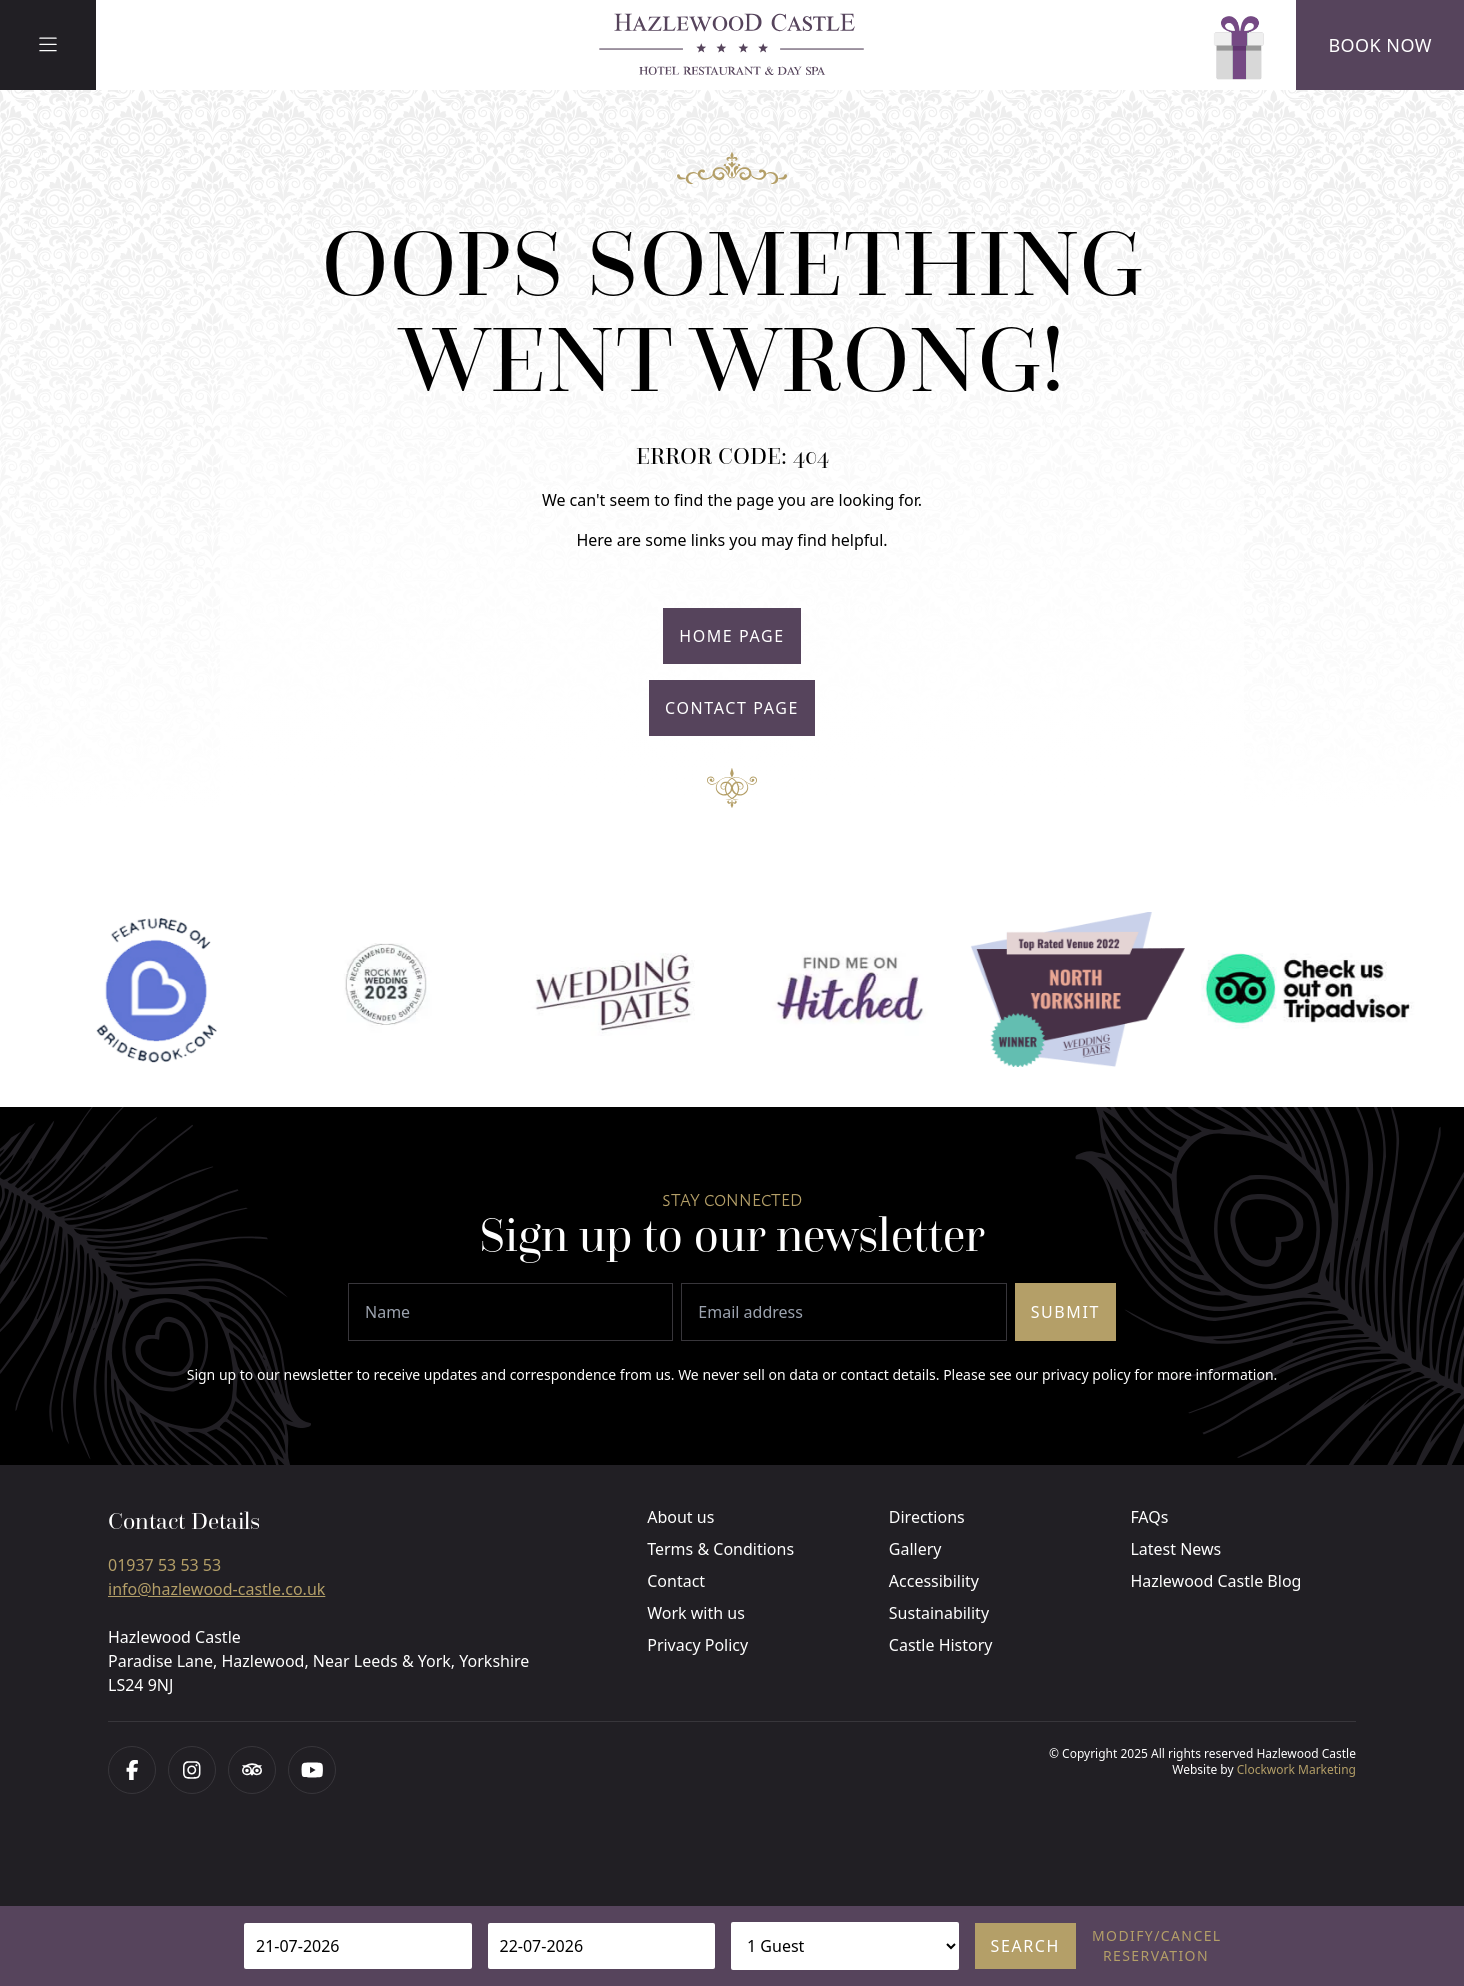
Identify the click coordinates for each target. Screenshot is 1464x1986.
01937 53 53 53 (164, 1565)
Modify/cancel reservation (1156, 1945)
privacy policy (1086, 1374)
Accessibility (934, 1581)
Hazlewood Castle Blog (1215, 1581)
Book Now (1380, 45)
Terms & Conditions (720, 1549)
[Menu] (48, 45)
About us (680, 1517)
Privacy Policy (697, 1645)
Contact (676, 1581)
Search (1025, 1946)
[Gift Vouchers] (1236, 45)
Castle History (941, 1645)
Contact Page (732, 708)
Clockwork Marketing (1296, 1769)
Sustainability (939, 1613)
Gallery (915, 1549)
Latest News (1175, 1549)
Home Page (732, 636)
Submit (1065, 1312)
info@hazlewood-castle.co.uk (216, 1589)
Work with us (696, 1613)
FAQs (1149, 1517)
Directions (927, 1517)
